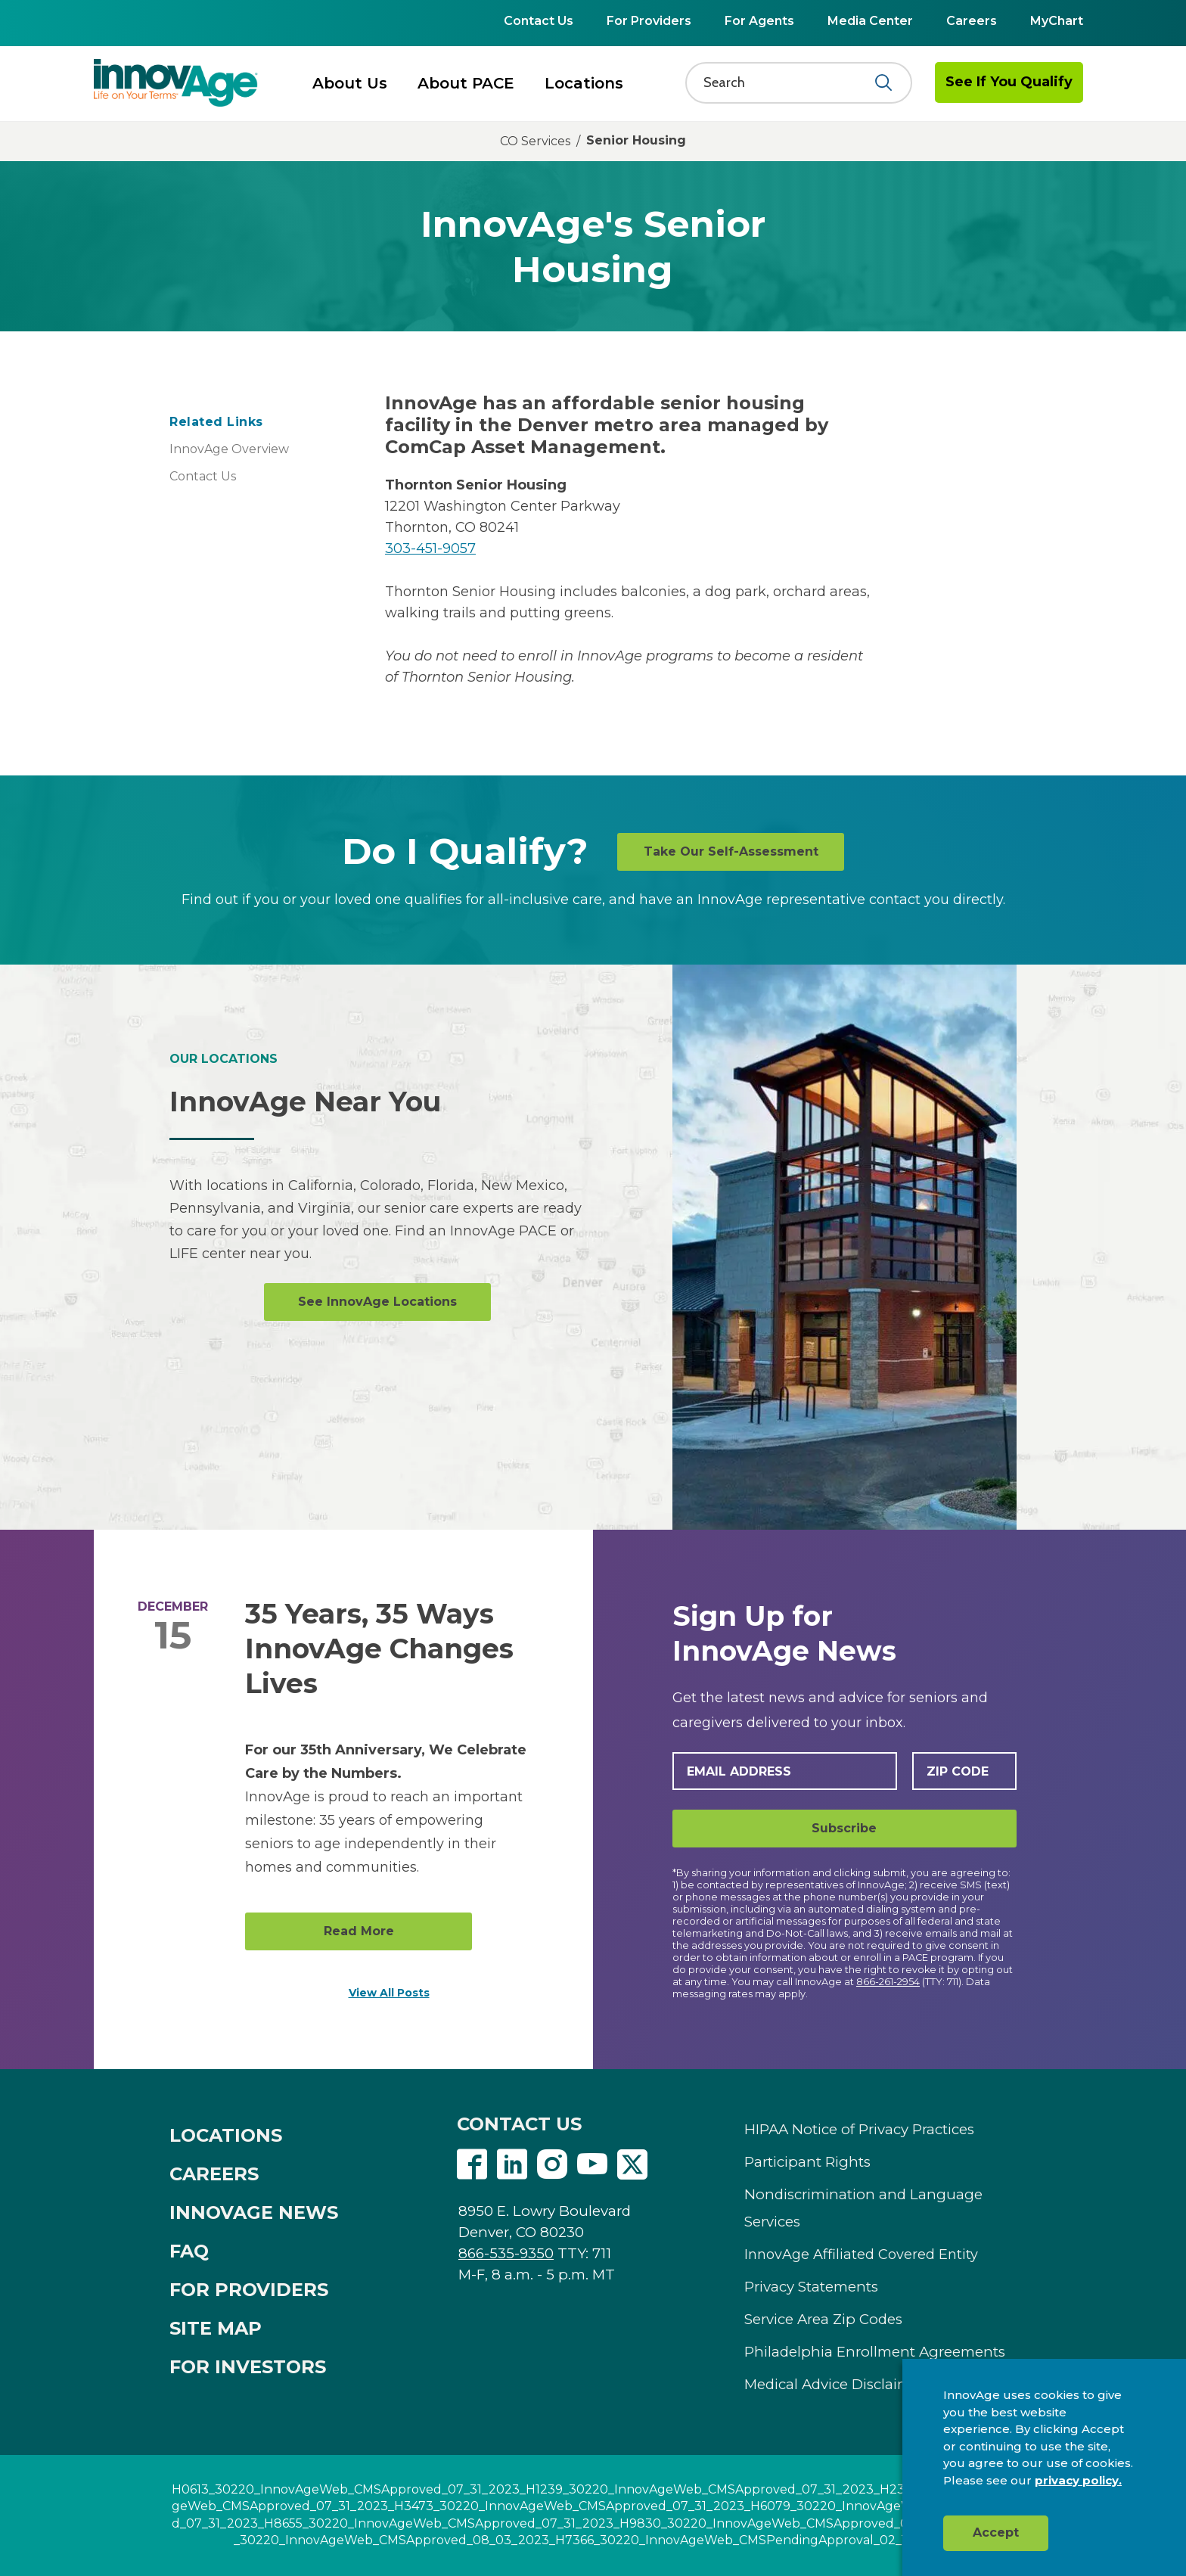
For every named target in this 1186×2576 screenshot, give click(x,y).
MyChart (1056, 21)
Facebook (472, 2164)
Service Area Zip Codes (823, 2319)
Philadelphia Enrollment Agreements (874, 2351)
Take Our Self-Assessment (731, 851)
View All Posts (389, 1993)
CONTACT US (519, 2124)
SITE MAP (215, 2328)
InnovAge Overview (229, 449)
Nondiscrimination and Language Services (863, 2208)
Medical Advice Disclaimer (834, 2384)
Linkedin (512, 2164)
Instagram (552, 2164)
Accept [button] (996, 2532)
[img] (176, 82)
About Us (349, 83)
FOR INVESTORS (247, 2367)
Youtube (592, 2164)
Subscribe (844, 1828)
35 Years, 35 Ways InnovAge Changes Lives (379, 1648)
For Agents (759, 21)
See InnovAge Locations (377, 1301)
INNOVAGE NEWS (253, 2212)
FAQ (189, 2251)
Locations (584, 83)
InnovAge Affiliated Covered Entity (861, 2254)
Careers (971, 21)
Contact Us (538, 21)
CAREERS (214, 2174)
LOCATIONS (225, 2135)
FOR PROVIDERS (248, 2290)
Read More (359, 1931)
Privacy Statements (811, 2286)
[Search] (789, 82)
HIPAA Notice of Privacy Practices (859, 2129)
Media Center (870, 21)
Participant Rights (807, 2161)
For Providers (649, 21)
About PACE (466, 83)
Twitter (632, 2164)
